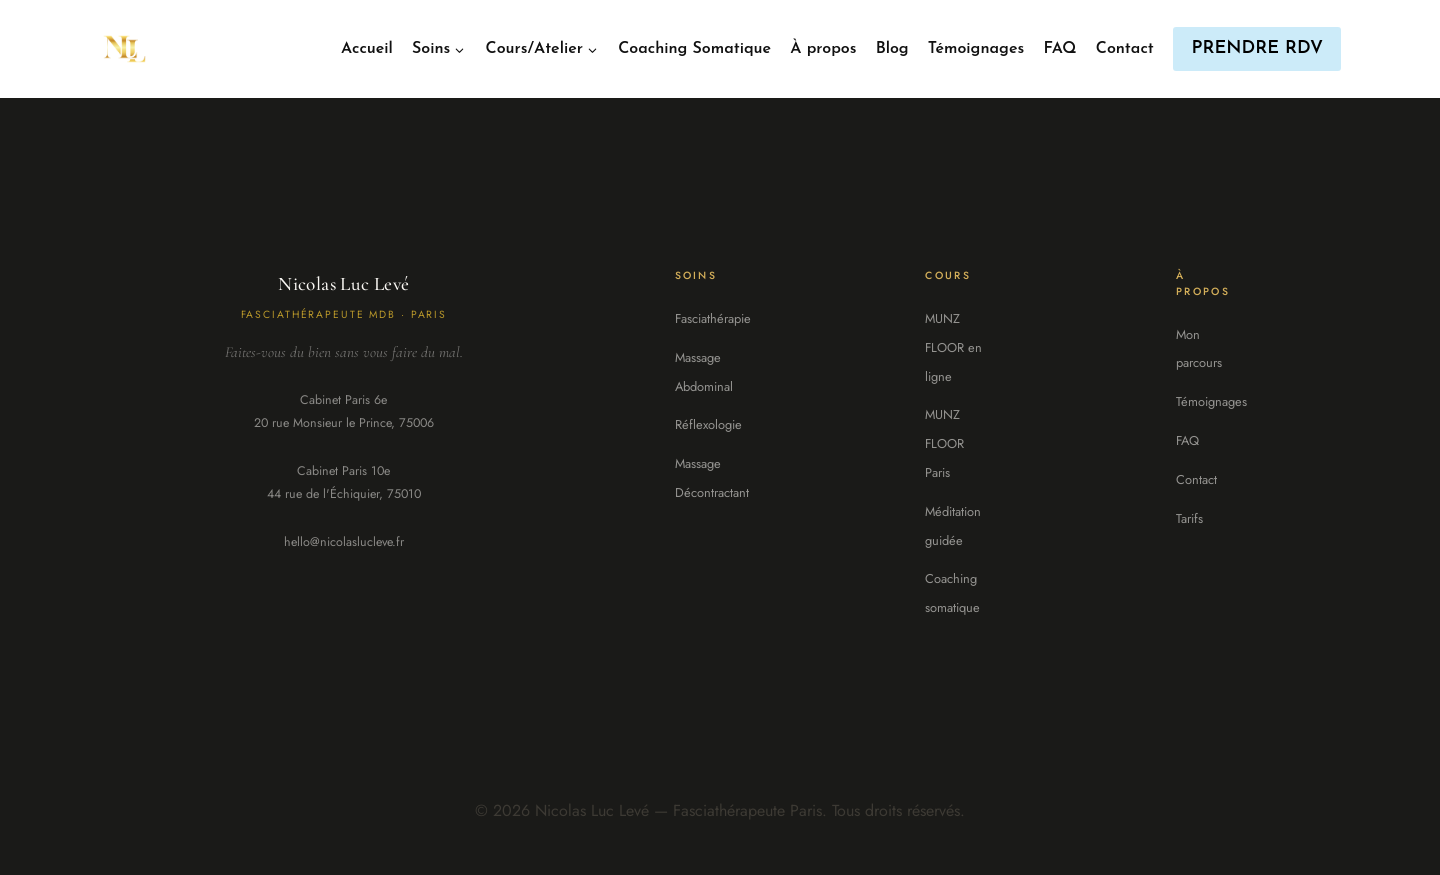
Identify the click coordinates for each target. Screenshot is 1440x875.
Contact (1125, 49)
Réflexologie (708, 424)
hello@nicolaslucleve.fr (344, 542)
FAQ (1059, 49)
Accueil (367, 49)
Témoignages (976, 49)
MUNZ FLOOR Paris (944, 443)
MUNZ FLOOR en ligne (953, 347)
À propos (823, 49)
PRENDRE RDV (1257, 48)
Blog (892, 49)
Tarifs (1189, 518)
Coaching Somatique (694, 49)
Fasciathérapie (713, 318)
